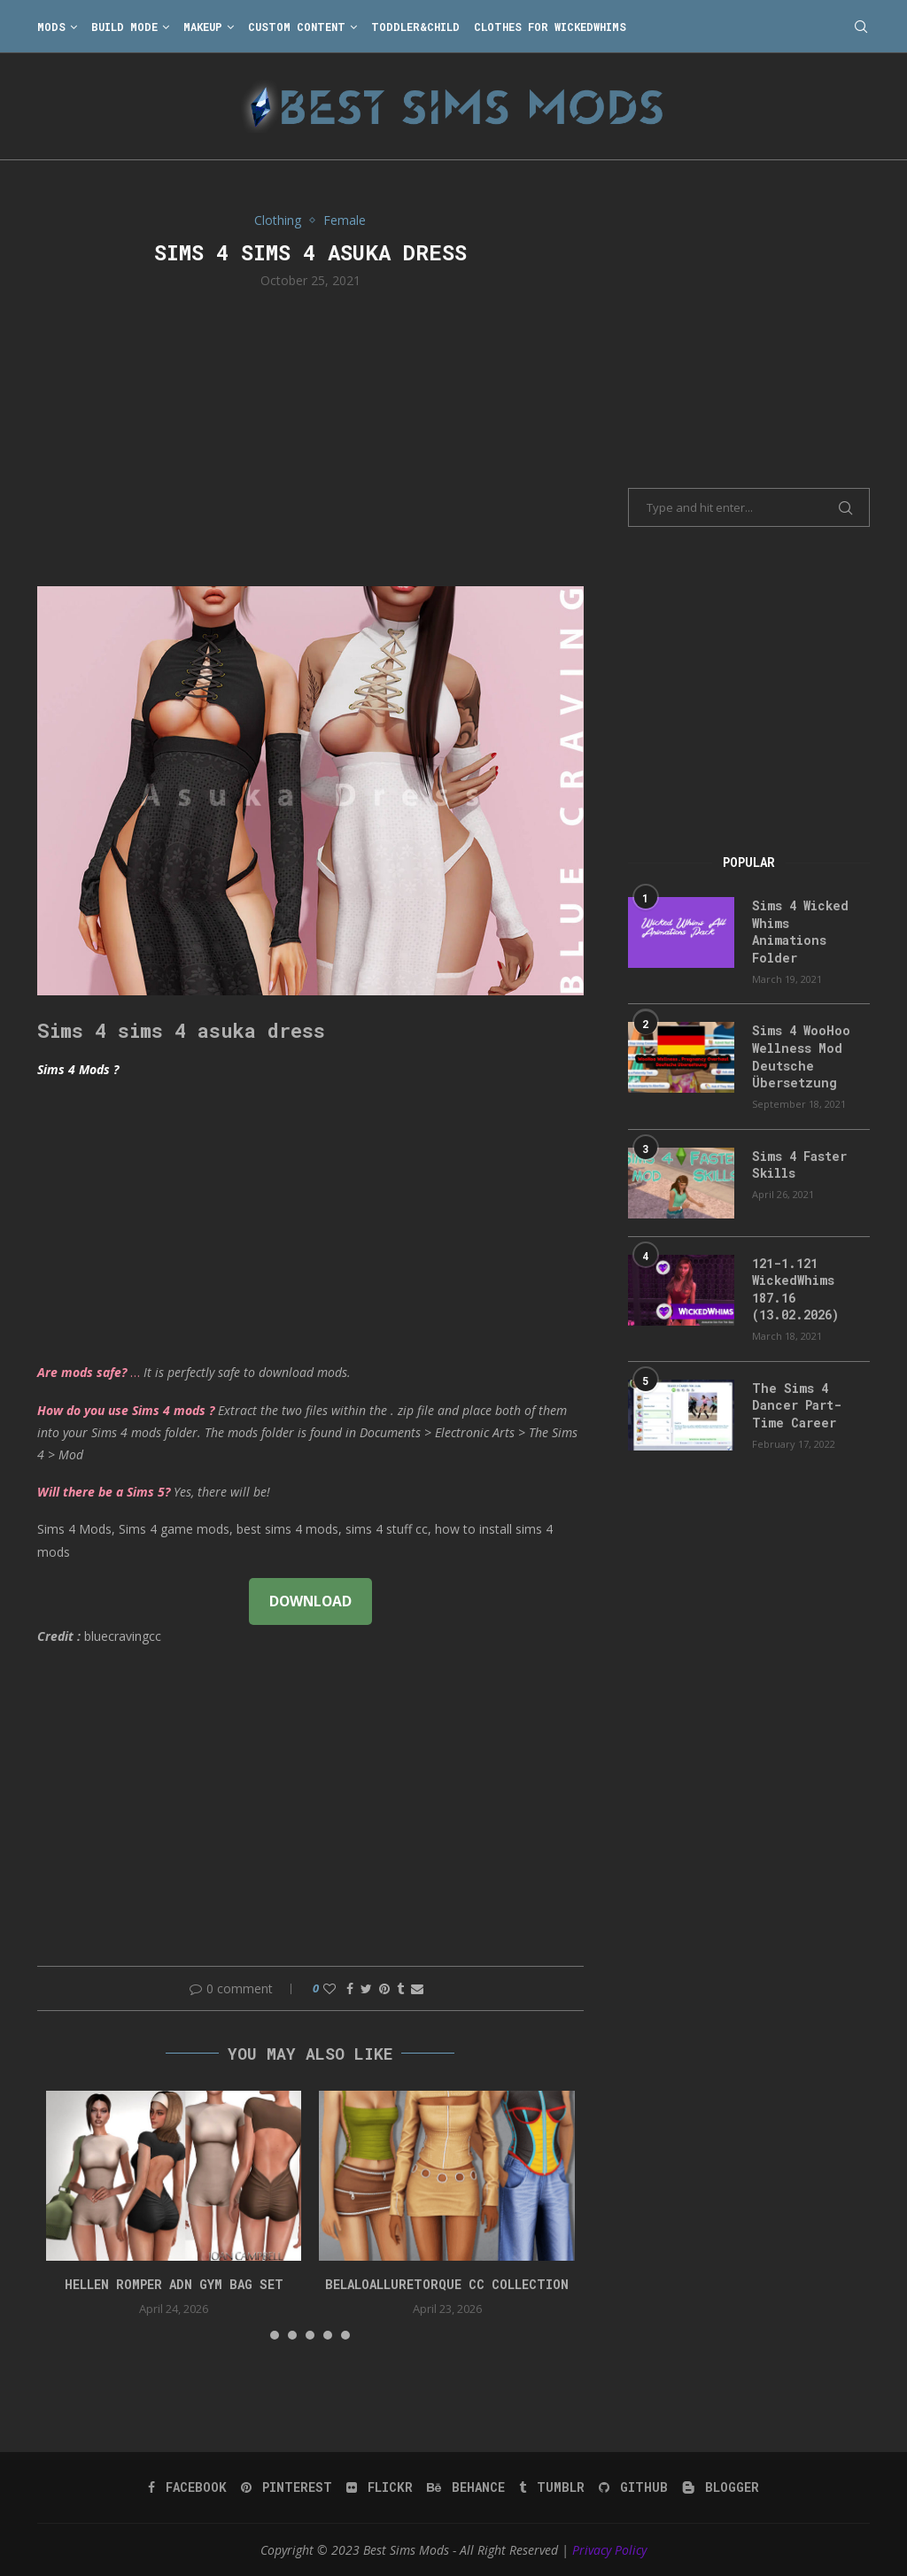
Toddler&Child (415, 26)
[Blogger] (720, 2487)
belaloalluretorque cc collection (447, 2284)
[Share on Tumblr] (400, 1988)
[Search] (861, 26)
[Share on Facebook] (349, 1988)
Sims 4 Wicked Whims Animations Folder (800, 931)
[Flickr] (379, 2487)
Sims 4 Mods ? (78, 1069)
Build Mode (124, 26)
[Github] (633, 2487)
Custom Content (296, 26)
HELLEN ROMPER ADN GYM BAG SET (174, 2284)
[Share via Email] (417, 1988)
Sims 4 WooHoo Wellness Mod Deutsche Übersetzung (801, 1056)
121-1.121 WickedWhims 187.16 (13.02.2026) (795, 1289)
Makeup (202, 26)
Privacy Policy (609, 2549)
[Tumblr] (552, 2487)
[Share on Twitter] (366, 1988)
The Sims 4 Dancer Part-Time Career (796, 1405)
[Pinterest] (286, 2487)
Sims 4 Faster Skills (799, 1165)
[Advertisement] (310, 436)
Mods (51, 26)
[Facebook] (187, 2487)
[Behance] (466, 2487)
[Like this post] (329, 1988)
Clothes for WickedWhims (550, 26)
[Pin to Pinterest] (384, 1988)
